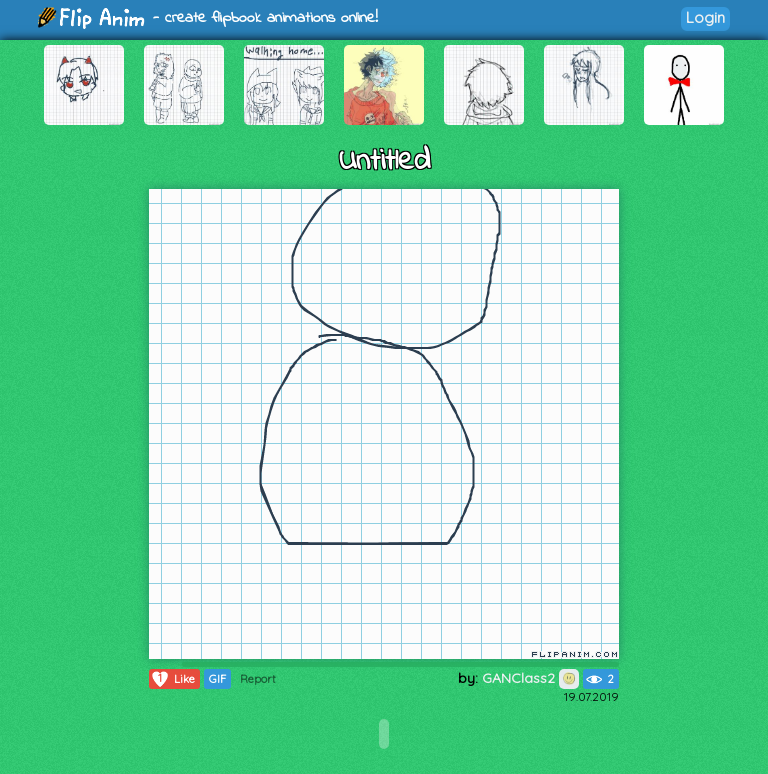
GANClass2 (530, 678)
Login (705, 17)
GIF (217, 679)
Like (172, 679)
